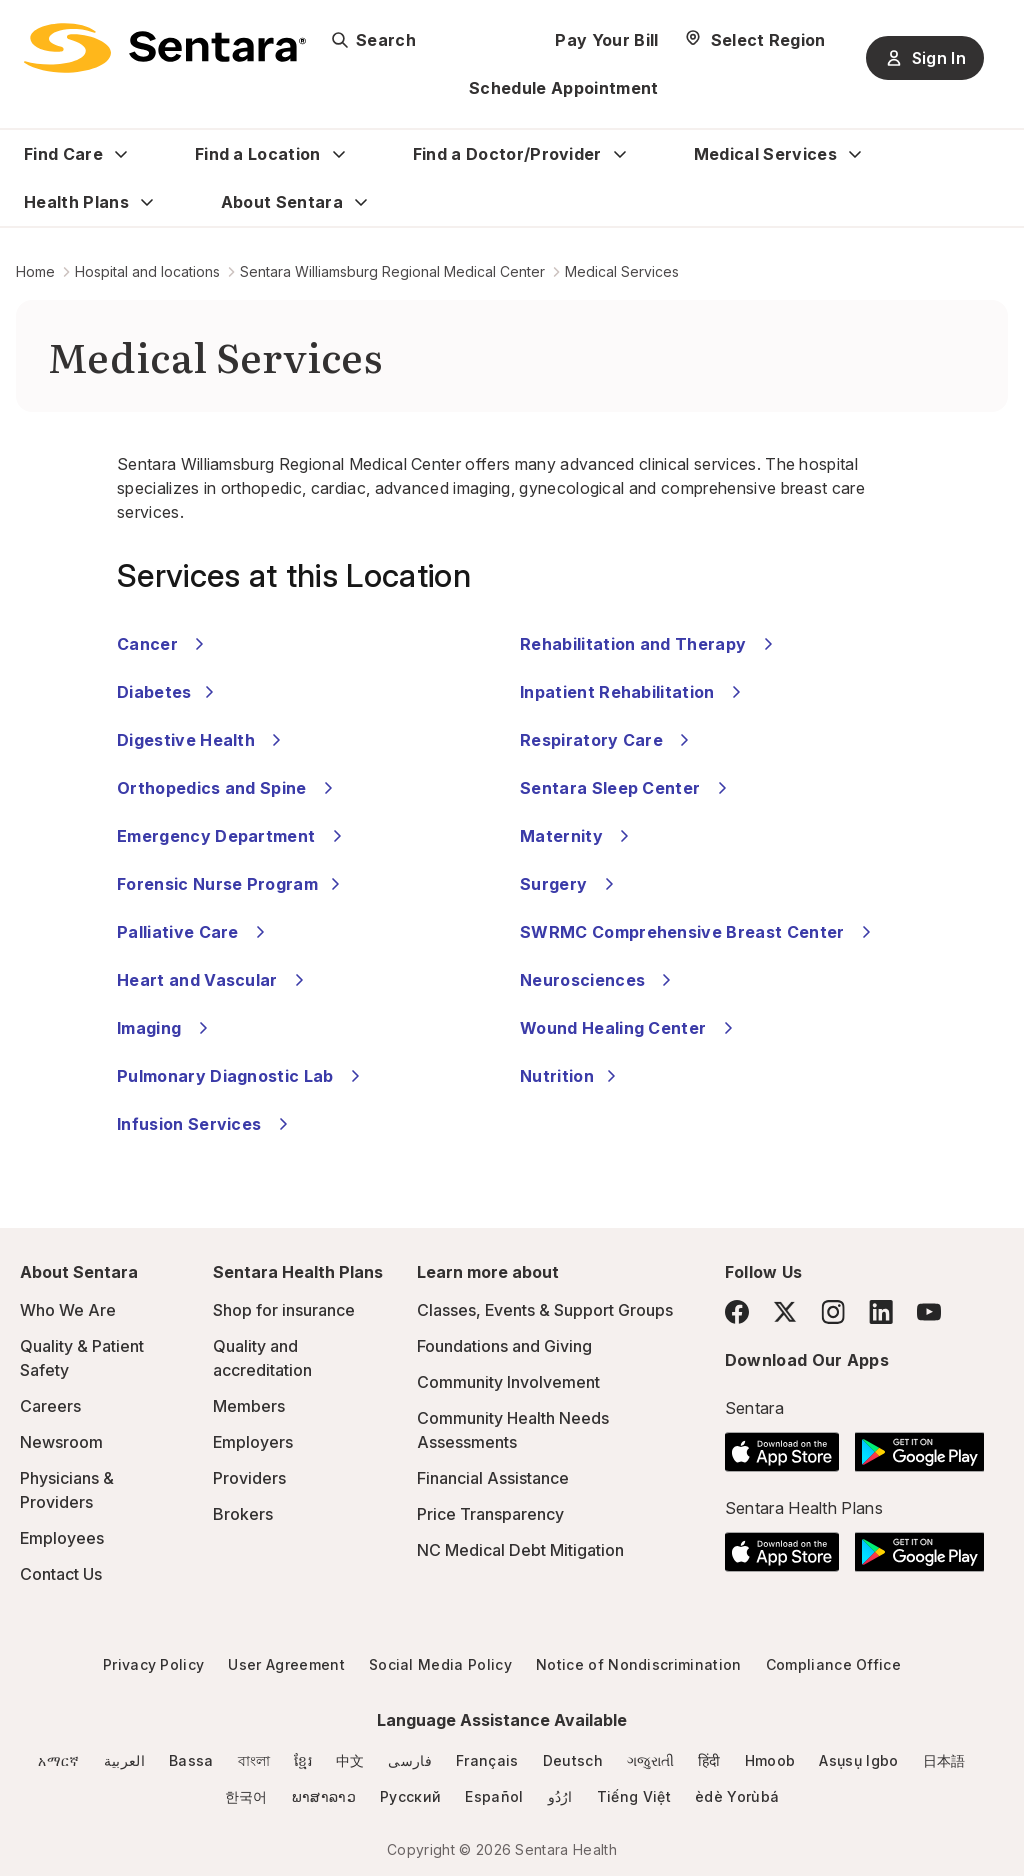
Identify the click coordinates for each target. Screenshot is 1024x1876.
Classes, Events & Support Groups (545, 1310)
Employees (62, 1538)
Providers (249, 1478)
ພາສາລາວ (324, 1796)
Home (35, 271)
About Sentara (282, 202)
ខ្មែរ (303, 1760)
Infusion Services (205, 1124)
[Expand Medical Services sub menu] (855, 154)
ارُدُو (560, 1796)
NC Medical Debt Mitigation (520, 1550)
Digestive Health (202, 740)
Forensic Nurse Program (231, 884)
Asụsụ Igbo (858, 1760)
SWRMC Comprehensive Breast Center (698, 932)
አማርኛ (58, 1760)
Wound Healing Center (629, 1028)
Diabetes (168, 692)
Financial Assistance (493, 1478)
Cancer (163, 644)
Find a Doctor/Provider (507, 154)
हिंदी (709, 1760)
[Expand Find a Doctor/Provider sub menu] (620, 154)
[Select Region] (754, 40)
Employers (253, 1442)
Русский (410, 1796)
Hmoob (770, 1760)
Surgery (570, 884)
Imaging (165, 1028)
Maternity (577, 836)
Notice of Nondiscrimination (639, 1664)
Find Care (63, 154)
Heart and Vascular (213, 980)
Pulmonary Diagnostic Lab (241, 1076)
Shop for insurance (284, 1310)
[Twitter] (785, 1312)
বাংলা (254, 1760)
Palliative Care (194, 932)
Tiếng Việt (634, 1796)
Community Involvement (508, 1382)
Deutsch (573, 1760)
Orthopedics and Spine (228, 788)
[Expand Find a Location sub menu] (339, 154)
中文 (350, 1760)
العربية (124, 1760)
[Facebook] (737, 1312)
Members (249, 1406)
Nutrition (571, 1076)
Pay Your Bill (606, 40)
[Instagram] (833, 1311)
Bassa (191, 1760)
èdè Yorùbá (737, 1796)
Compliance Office (833, 1664)
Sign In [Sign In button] (925, 58)
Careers (50, 1406)
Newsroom (61, 1442)
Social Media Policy (440, 1664)
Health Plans (76, 202)
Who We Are (68, 1310)
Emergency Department (232, 836)
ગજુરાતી (650, 1760)
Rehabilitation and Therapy (649, 644)
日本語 (944, 1760)
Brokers (243, 1514)
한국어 (246, 1796)
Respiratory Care (607, 740)
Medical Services (765, 154)
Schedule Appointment (563, 88)
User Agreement (286, 1664)
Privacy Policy (153, 1664)
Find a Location (258, 154)
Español (494, 1796)
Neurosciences (598, 980)
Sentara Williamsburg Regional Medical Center (392, 271)
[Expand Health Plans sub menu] (147, 202)
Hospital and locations (147, 271)
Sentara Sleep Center (626, 788)
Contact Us (61, 1574)
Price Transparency (490, 1514)
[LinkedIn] (881, 1311)
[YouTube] (929, 1312)
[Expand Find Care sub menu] (121, 154)
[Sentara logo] (165, 48)
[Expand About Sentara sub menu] (361, 202)
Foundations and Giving (504, 1346)
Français (487, 1760)
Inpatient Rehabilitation (633, 692)
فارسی (410, 1760)
